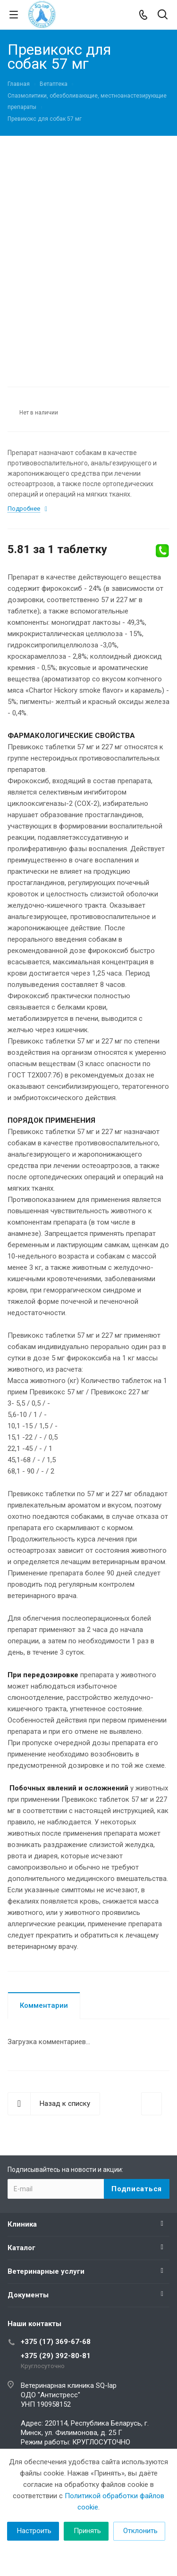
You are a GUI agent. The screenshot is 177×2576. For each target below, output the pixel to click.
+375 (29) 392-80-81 (56, 2356)
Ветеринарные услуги (46, 2271)
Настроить (34, 2530)
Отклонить (140, 2530)
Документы (28, 2295)
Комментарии (44, 2005)
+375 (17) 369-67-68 (56, 2341)
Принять (87, 2530)
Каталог (21, 2248)
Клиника (22, 2224)
